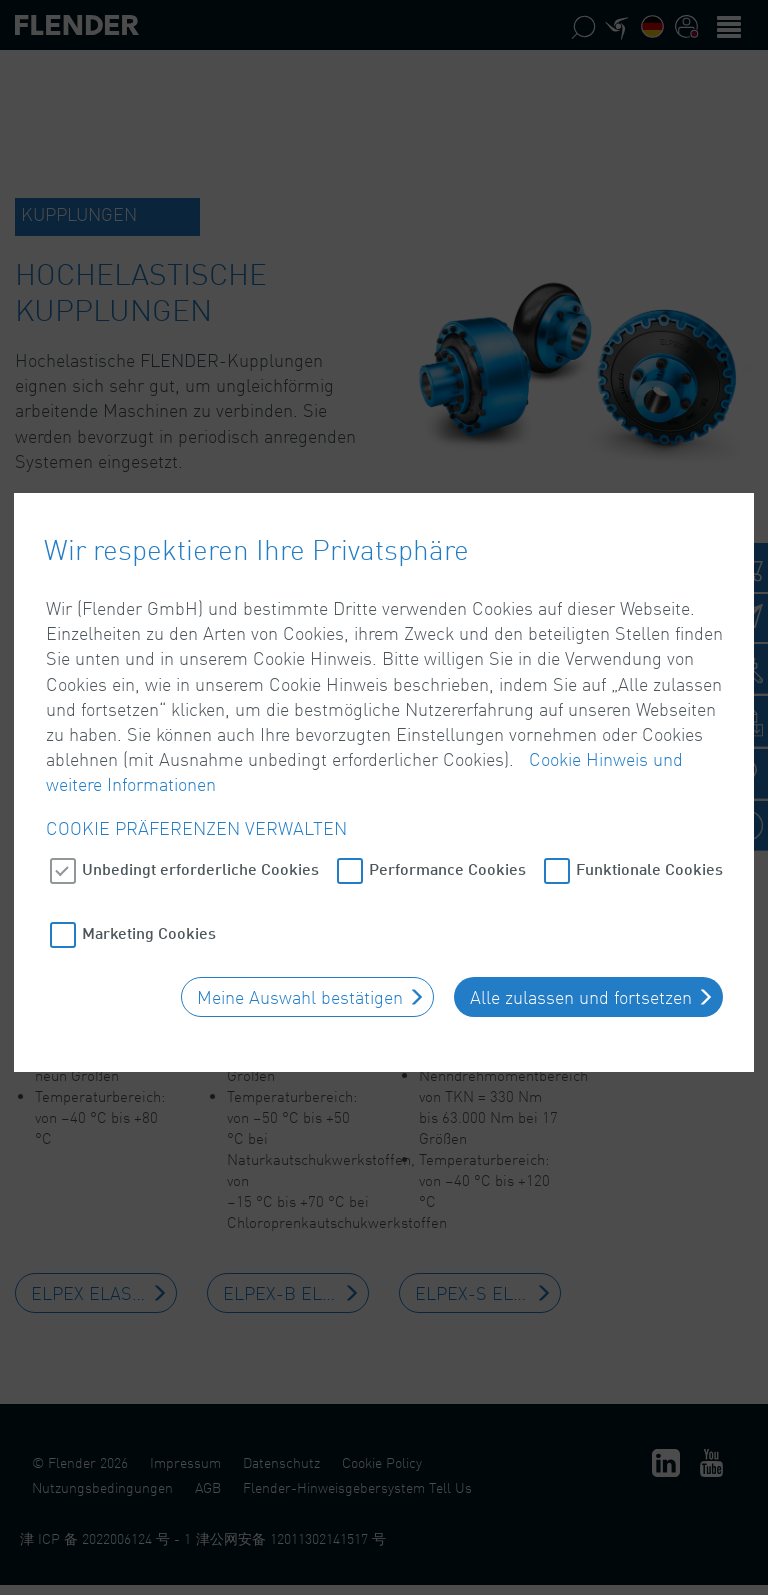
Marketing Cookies (149, 901)
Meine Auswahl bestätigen (300, 966)
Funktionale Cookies (649, 837)
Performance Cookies (447, 837)
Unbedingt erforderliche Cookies (200, 837)
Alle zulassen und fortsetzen (581, 966)
